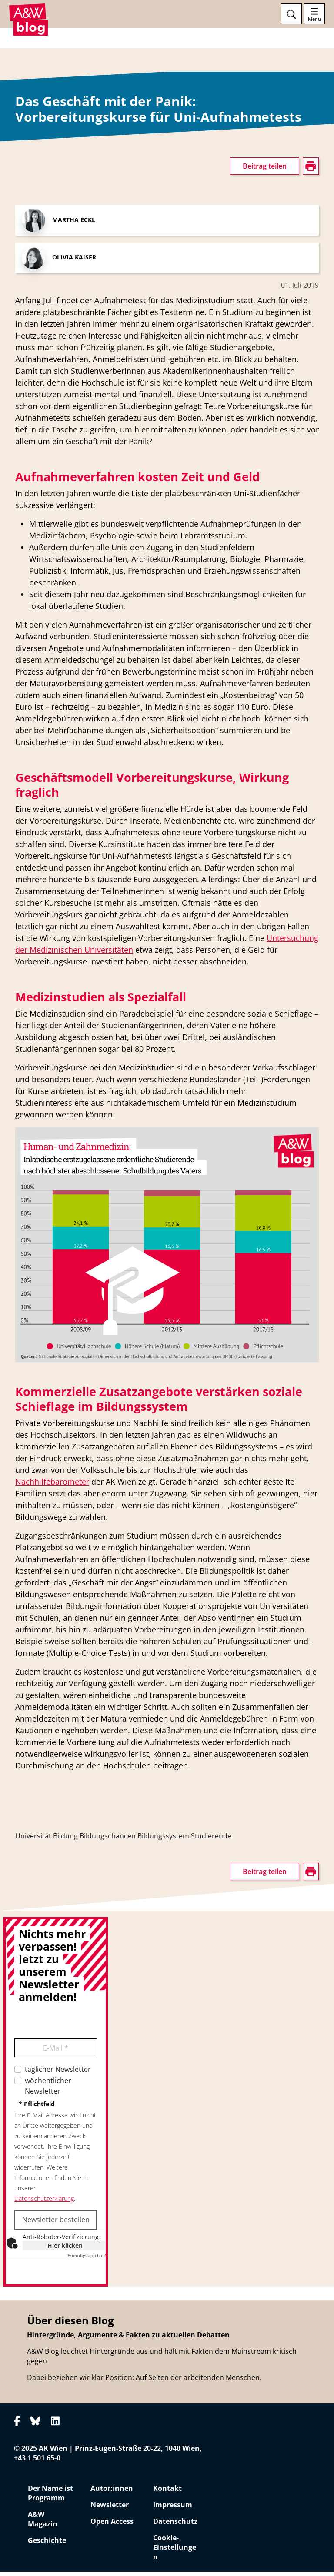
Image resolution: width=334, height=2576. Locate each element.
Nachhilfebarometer (52, 1485)
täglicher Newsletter (58, 2072)
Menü (314, 19)
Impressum (172, 2508)
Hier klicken (65, 2249)
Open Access (112, 2525)
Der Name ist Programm (50, 2496)
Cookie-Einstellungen (174, 2551)
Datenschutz (175, 2525)
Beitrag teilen (265, 170)
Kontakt (167, 2492)
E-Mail (55, 2051)
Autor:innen (111, 2492)
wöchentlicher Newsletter (48, 2089)
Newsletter (109, 2508)
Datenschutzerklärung (44, 2202)
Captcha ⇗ (87, 2259)
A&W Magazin (42, 2523)
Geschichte (47, 2544)
